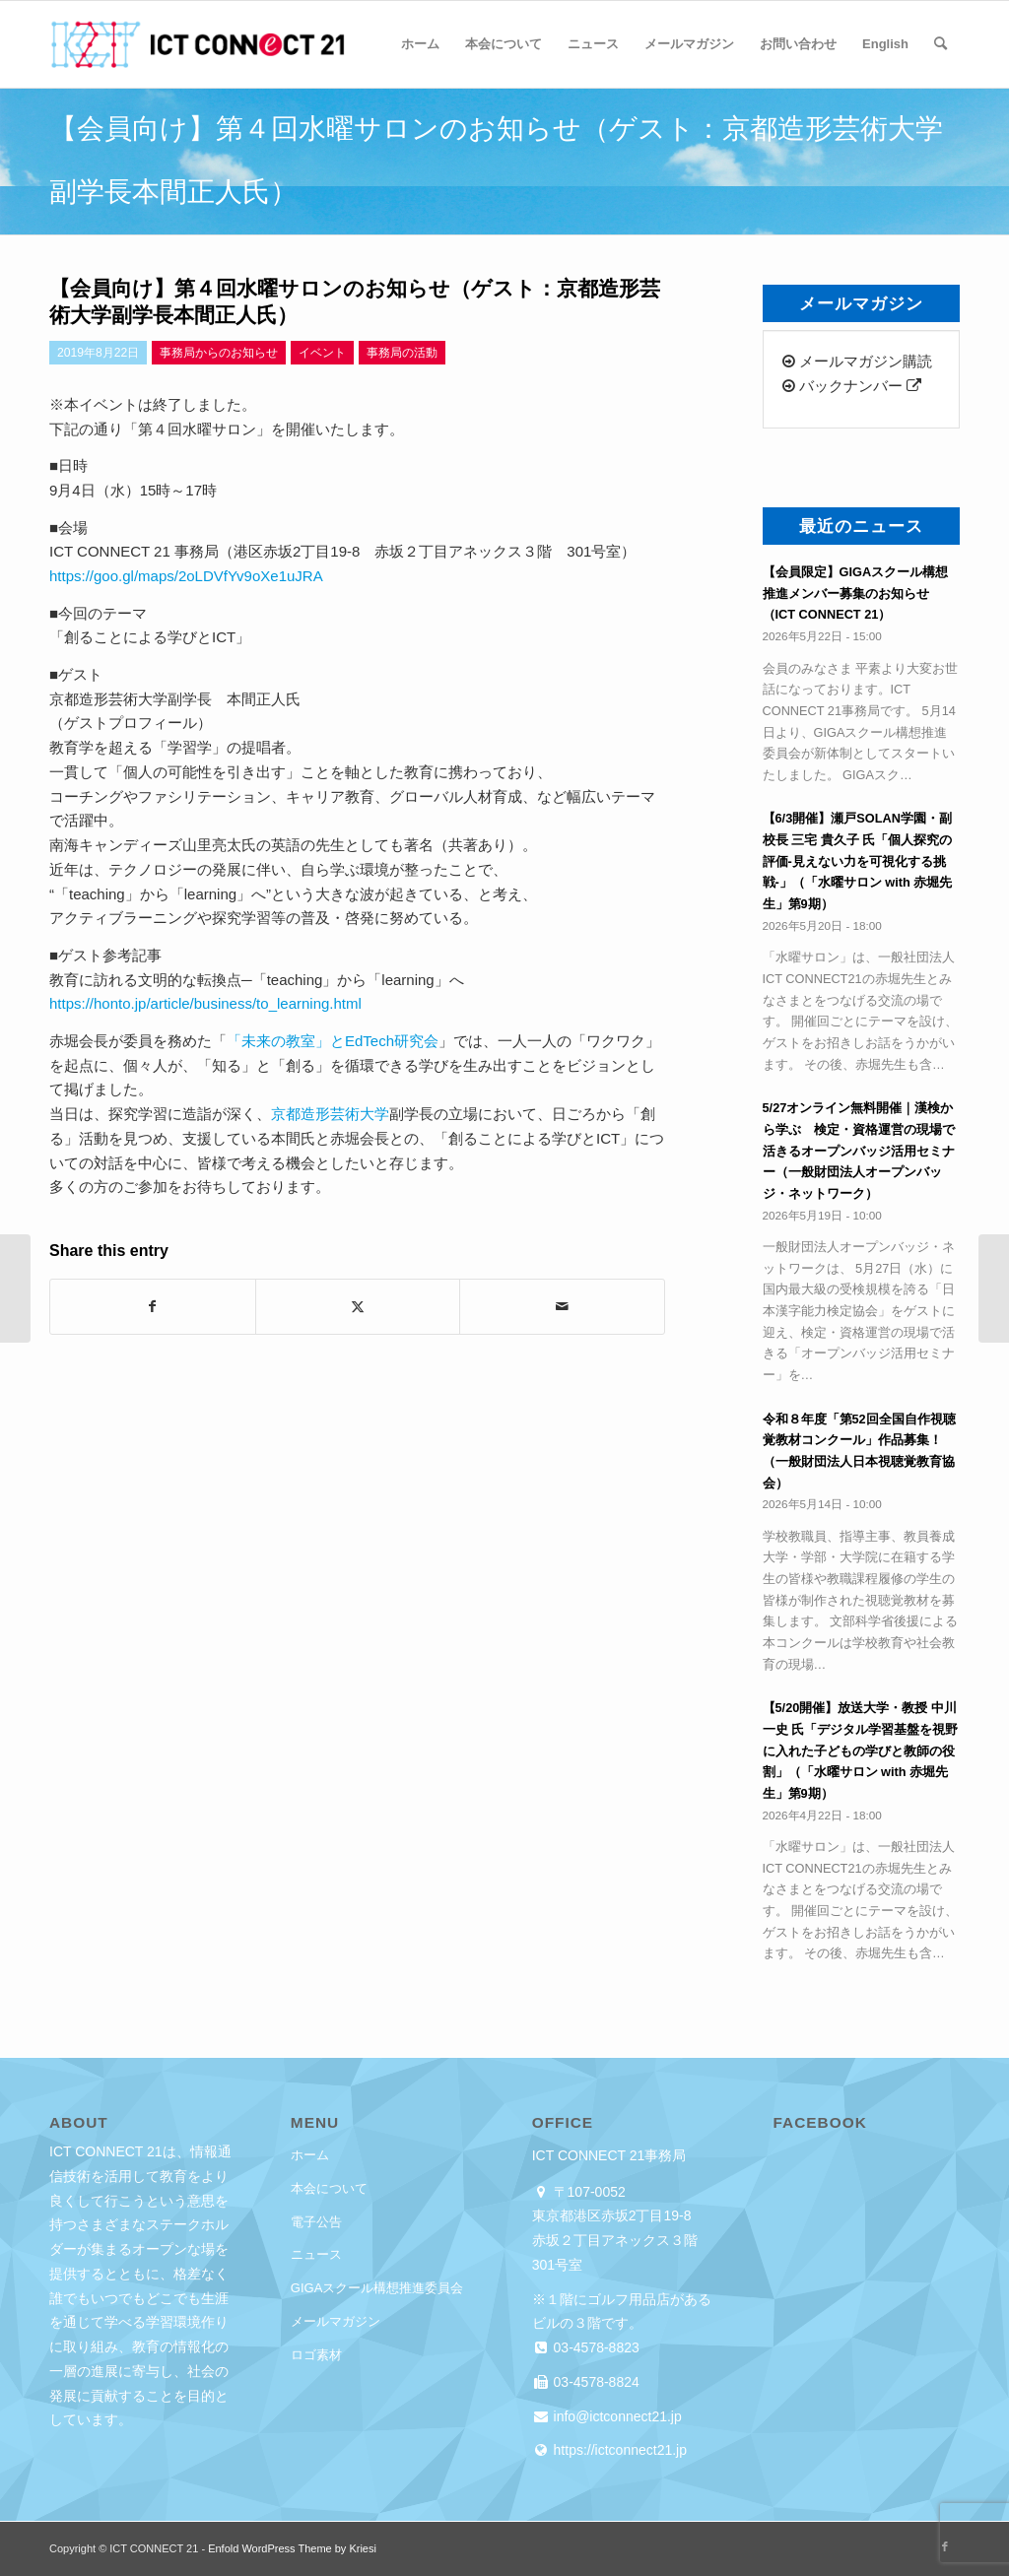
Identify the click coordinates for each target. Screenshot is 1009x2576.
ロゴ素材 (316, 2354)
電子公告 (316, 2221)
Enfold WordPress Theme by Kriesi (292, 2548)
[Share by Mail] (562, 1307)
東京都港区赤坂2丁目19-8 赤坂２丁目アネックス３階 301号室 (621, 2240)
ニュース (316, 2254)
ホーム (310, 2154)
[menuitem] (420, 44)
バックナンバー (851, 385)
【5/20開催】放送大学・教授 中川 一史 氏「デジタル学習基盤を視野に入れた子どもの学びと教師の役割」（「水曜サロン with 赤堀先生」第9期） (861, 1750)
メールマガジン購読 (857, 361)
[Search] (940, 44)
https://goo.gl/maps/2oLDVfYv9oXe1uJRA (186, 575)
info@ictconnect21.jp (616, 2416)
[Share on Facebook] (152, 1307)
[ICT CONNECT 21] (197, 44)
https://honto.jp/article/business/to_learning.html (205, 1003)
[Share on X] (358, 1307)
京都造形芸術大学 (330, 1113)
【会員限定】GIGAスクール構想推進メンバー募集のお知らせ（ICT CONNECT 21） (856, 593)
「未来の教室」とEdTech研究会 (332, 1040)
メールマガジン (335, 2321)
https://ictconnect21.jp (618, 2450)
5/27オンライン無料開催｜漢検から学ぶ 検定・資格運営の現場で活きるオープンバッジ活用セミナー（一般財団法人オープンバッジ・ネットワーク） (859, 1150)
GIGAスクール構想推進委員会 (377, 2287)
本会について (329, 2188)
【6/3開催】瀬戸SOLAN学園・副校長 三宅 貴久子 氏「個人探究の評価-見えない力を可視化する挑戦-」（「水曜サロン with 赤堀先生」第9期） (858, 861)
